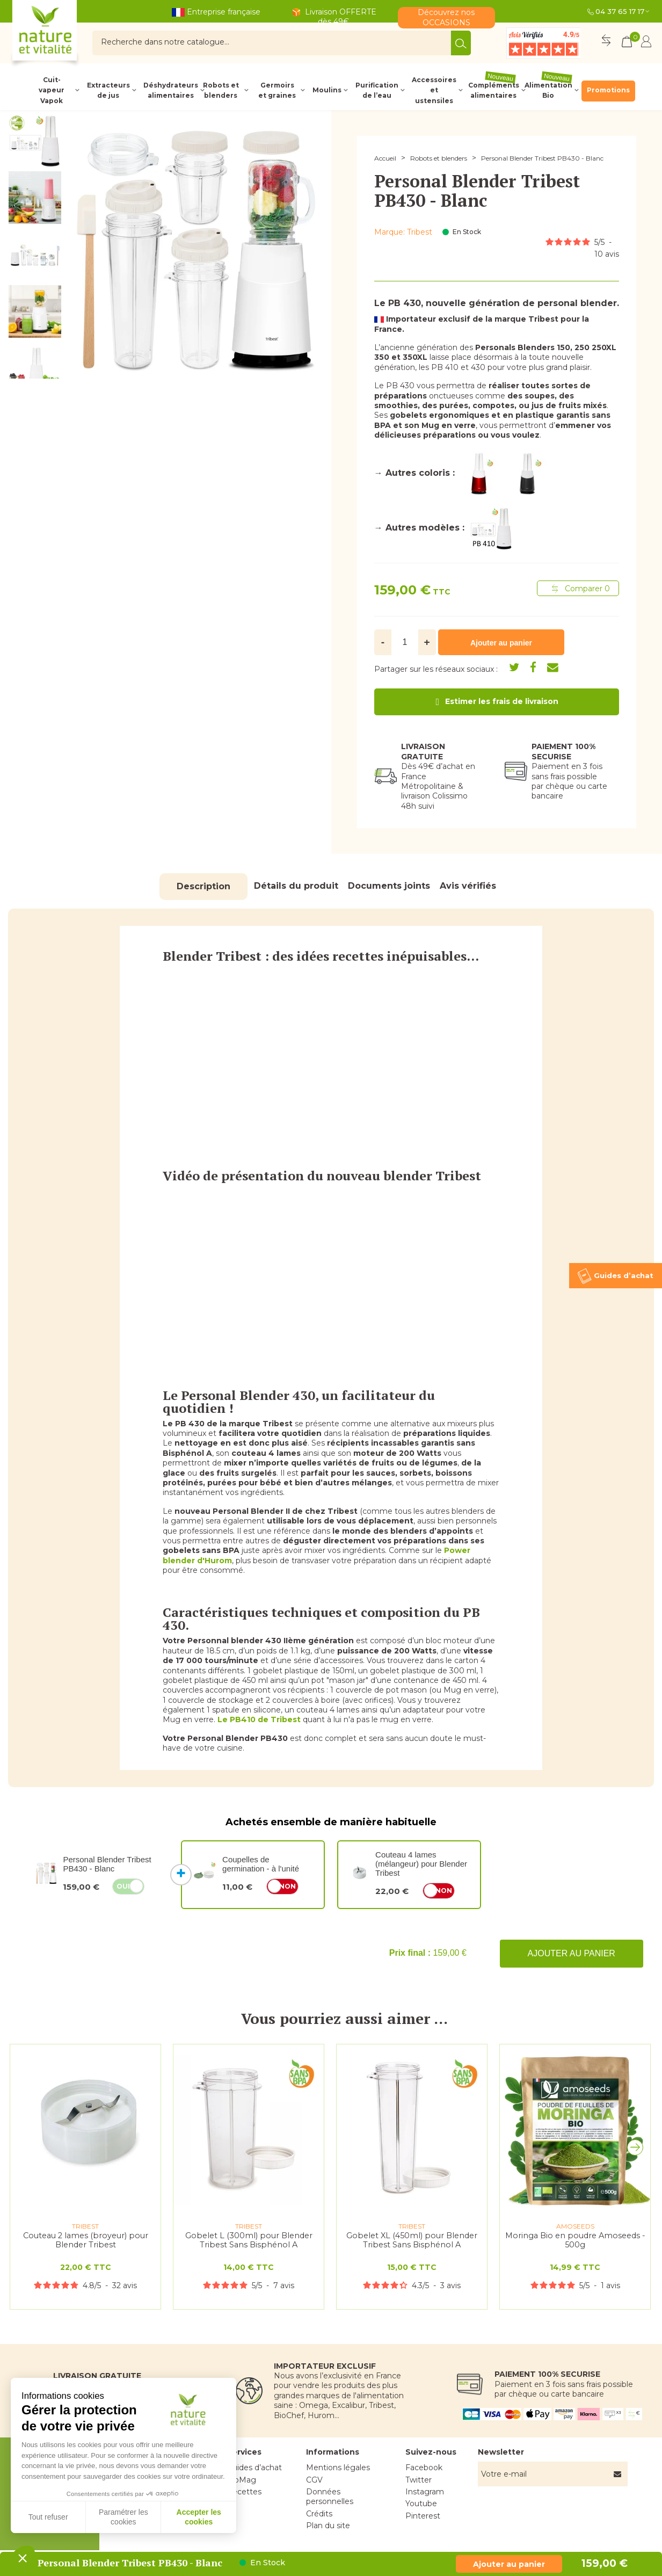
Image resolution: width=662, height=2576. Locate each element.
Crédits (319, 2514)
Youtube (421, 2503)
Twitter (418, 2480)
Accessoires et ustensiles (434, 90)
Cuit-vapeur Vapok (51, 90)
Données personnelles (329, 2496)
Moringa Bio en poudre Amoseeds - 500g (575, 2240)
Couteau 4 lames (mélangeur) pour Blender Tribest (421, 1863)
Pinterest (422, 2516)
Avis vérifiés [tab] (468, 886)
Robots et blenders (221, 90)
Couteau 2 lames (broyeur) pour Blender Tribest (85, 2240)
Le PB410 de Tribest (259, 1719)
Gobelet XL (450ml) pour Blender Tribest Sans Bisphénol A (411, 2240)
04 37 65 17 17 (619, 11)
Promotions (608, 90)
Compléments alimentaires (493, 90)
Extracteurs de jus (108, 90)
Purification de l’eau (376, 90)
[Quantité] (405, 642)
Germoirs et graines (277, 90)
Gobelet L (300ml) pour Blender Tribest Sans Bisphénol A (248, 2240)
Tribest (419, 232)
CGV (314, 2480)
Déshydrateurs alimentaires (169, 90)
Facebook (423, 2467)
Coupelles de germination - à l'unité (260, 1864)
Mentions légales (338, 2467)
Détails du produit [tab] (296, 886)
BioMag (241, 2480)
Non (287, 1886)
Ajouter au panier (571, 1953)
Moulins (326, 90)
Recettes (244, 2492)
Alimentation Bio (548, 90)
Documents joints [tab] (389, 886)
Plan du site (328, 2525)
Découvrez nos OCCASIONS (446, 17)
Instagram (424, 2492)
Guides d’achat (254, 2467)
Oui (123, 1886)
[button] (638, 2150)
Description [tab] (203, 886)
